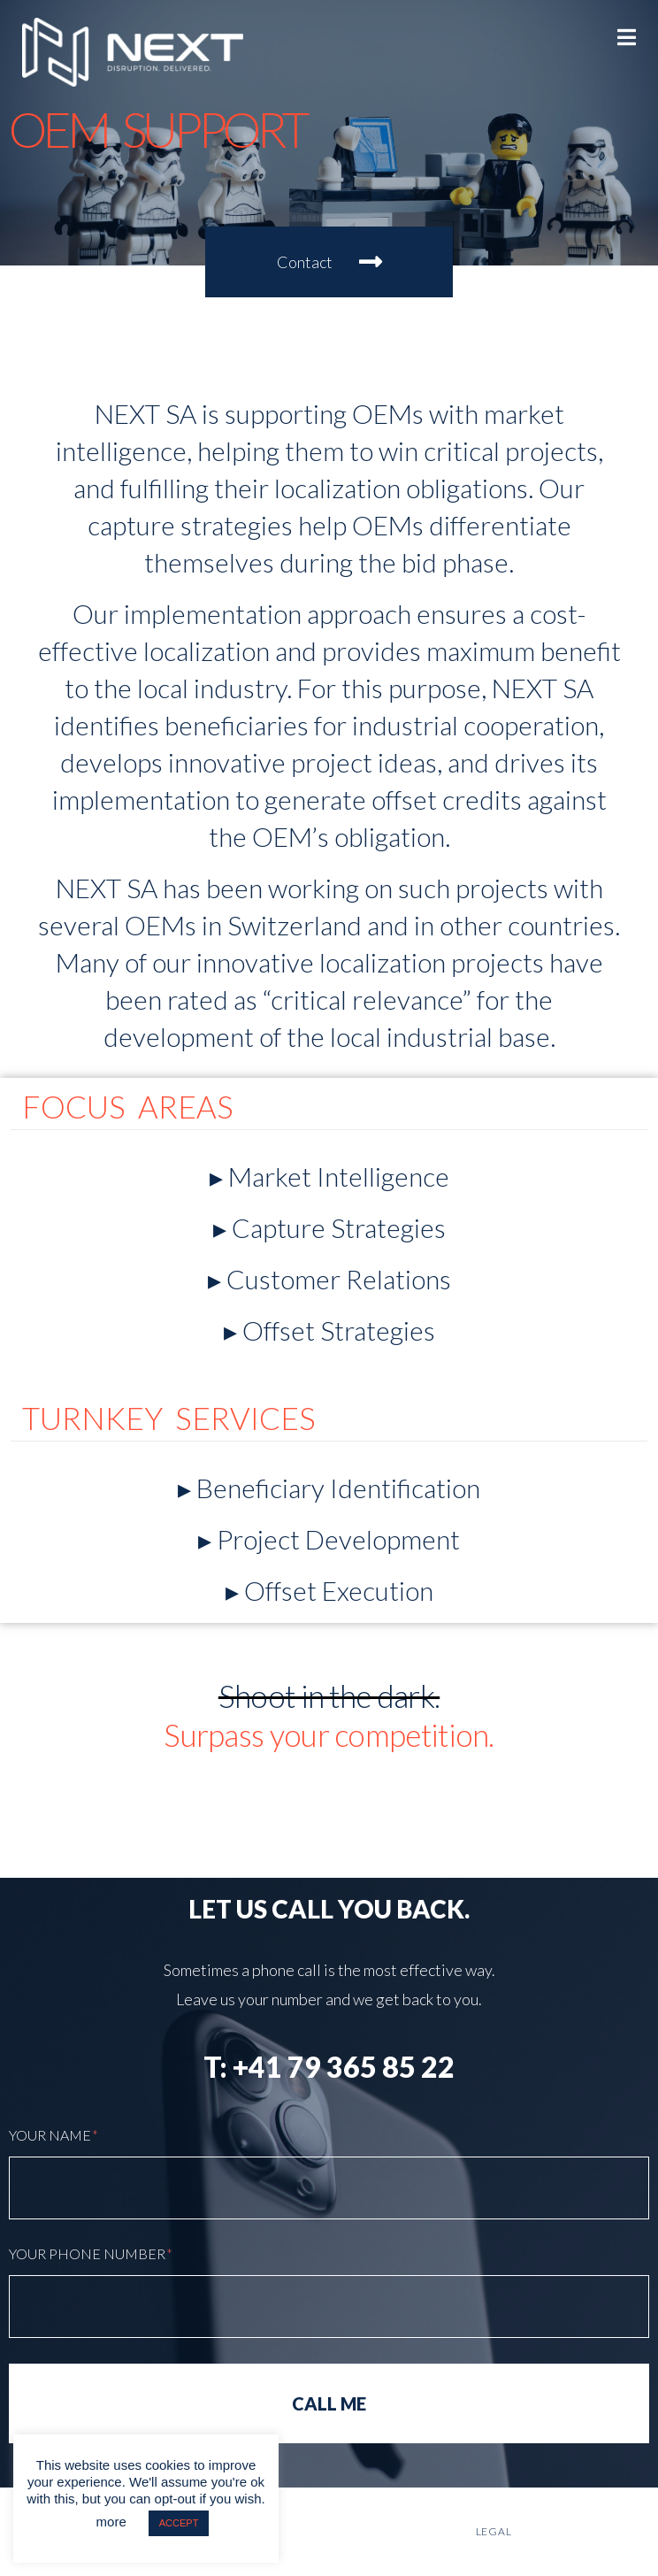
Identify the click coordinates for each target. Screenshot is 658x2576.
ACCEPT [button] (179, 2523)
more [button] (111, 2521)
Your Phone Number (90, 2253)
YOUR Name (53, 2134)
